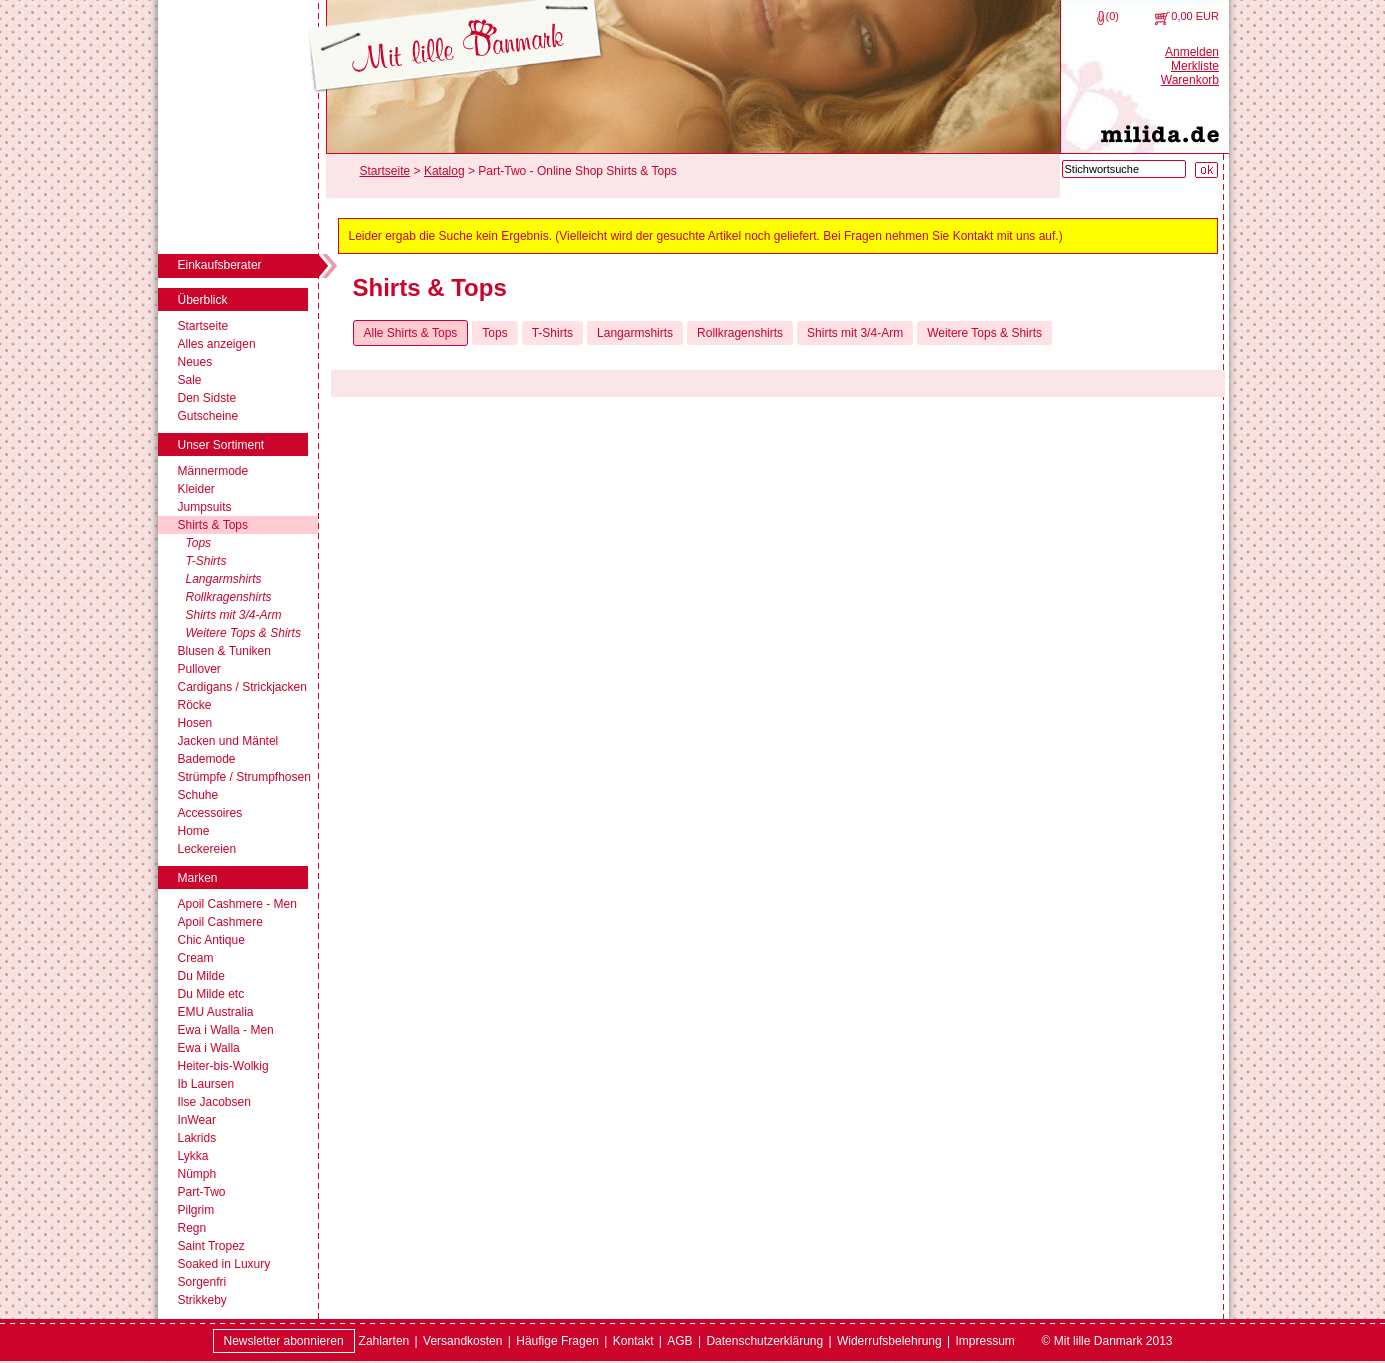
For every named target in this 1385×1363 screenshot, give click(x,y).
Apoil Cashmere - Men (237, 904)
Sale (190, 380)
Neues (195, 362)
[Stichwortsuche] (1124, 169)
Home (194, 831)
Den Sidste (207, 398)
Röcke (195, 705)
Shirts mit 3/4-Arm (234, 615)
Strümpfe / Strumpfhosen (244, 777)
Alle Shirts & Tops (411, 333)
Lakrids (197, 1138)
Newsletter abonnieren (284, 1341)
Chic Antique (211, 940)
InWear (197, 1120)
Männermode (213, 471)
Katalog (444, 171)
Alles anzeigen (217, 344)
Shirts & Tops (213, 525)
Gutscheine (208, 416)
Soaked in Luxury (224, 1264)
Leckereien (207, 849)
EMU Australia (216, 1012)
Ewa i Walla (209, 1048)
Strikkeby (202, 1300)
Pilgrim (196, 1210)
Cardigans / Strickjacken (242, 687)
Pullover (199, 669)
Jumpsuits (205, 507)
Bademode (207, 759)
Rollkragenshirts (229, 597)
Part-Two (202, 1192)
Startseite (203, 326)
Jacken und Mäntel (228, 741)
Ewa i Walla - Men (226, 1030)
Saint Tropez (211, 1246)
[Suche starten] (1206, 170)
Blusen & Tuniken (224, 651)
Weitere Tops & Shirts (243, 633)
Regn (192, 1228)
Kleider (196, 489)
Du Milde (201, 976)
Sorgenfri (202, 1282)
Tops (199, 543)
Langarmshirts (224, 579)
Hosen (195, 723)
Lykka (193, 1156)
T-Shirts (206, 561)
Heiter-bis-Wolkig (223, 1066)
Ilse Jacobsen (214, 1102)
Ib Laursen (206, 1084)
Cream (196, 958)
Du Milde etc (211, 994)
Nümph (197, 1174)
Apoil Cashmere (220, 922)
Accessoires (210, 813)
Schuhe (198, 795)
